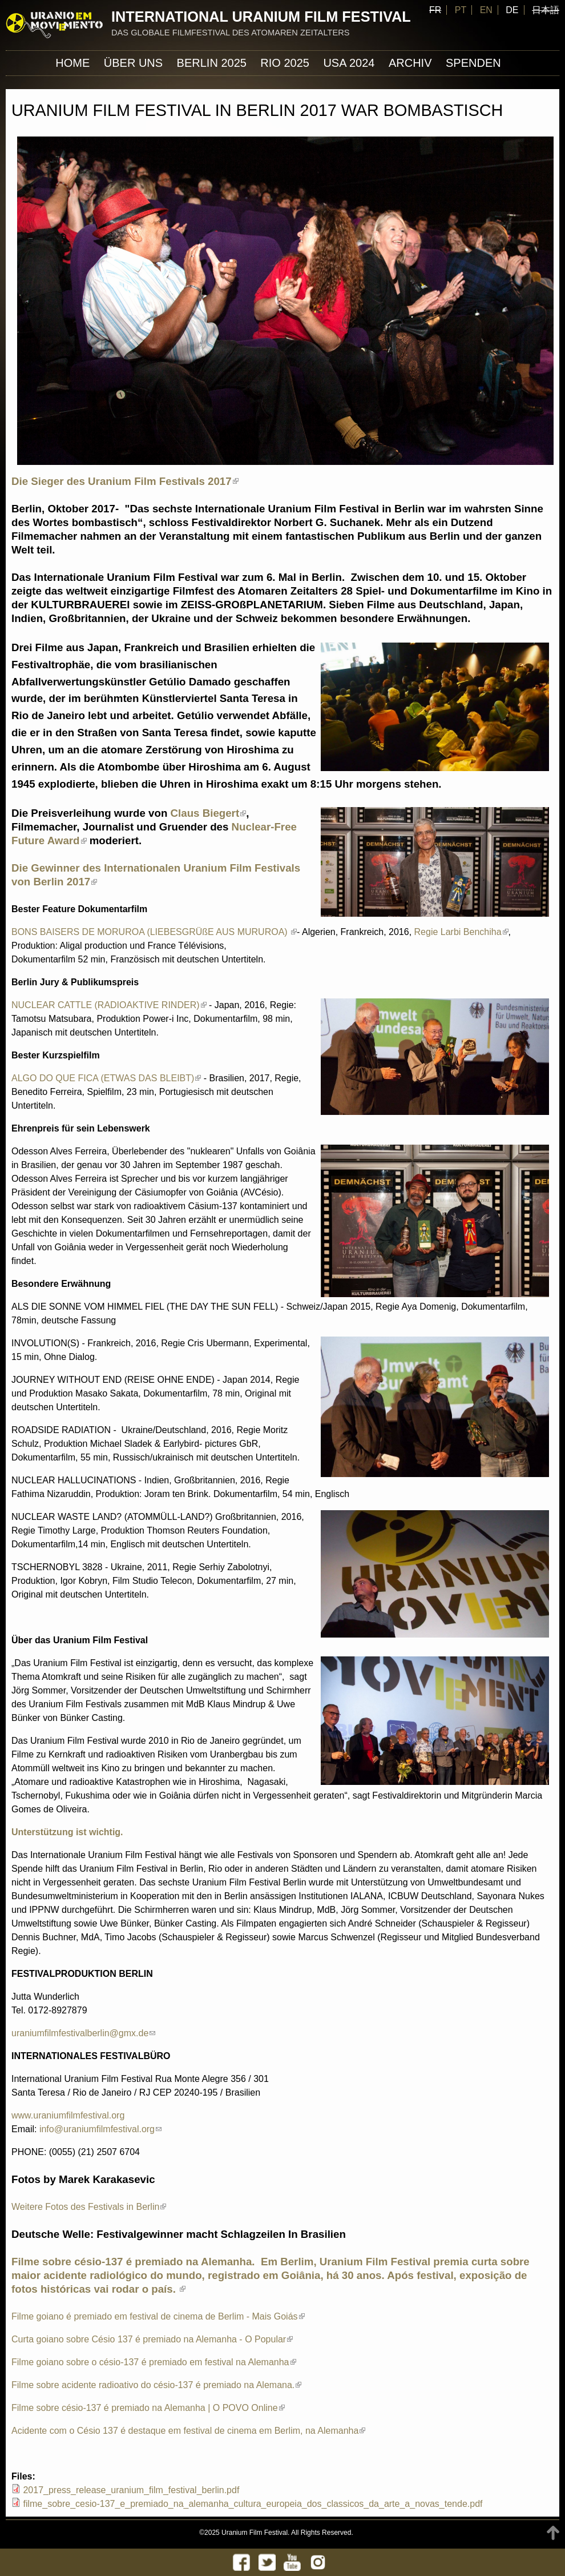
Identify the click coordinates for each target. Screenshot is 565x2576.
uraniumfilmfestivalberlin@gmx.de (83, 2033)
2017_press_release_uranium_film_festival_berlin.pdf (131, 2490)
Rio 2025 (284, 63)
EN (486, 10)
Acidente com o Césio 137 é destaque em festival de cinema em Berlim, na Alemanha (188, 2430)
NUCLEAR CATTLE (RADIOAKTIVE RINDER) (109, 1005)
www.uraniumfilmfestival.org (67, 2115)
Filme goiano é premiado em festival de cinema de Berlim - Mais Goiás (158, 2316)
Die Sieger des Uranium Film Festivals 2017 (125, 481)
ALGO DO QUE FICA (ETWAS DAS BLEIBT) (106, 1078)
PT (460, 10)
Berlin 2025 (212, 63)
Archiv (410, 63)
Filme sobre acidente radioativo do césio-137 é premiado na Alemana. (156, 2385)
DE (512, 10)
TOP (553, 2533)
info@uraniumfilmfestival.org (100, 2129)
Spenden (473, 63)
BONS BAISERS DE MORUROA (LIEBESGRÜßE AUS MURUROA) (154, 932)
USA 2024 (348, 63)
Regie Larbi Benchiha (461, 932)
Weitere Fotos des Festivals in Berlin (88, 2207)
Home (72, 63)
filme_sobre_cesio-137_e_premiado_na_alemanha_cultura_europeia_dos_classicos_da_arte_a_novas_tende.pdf (252, 2504)
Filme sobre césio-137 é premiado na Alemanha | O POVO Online (148, 2408)
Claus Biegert (209, 813)
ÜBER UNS (133, 63)
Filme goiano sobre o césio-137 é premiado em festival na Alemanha (153, 2362)
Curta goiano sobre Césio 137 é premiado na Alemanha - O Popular (152, 2339)
